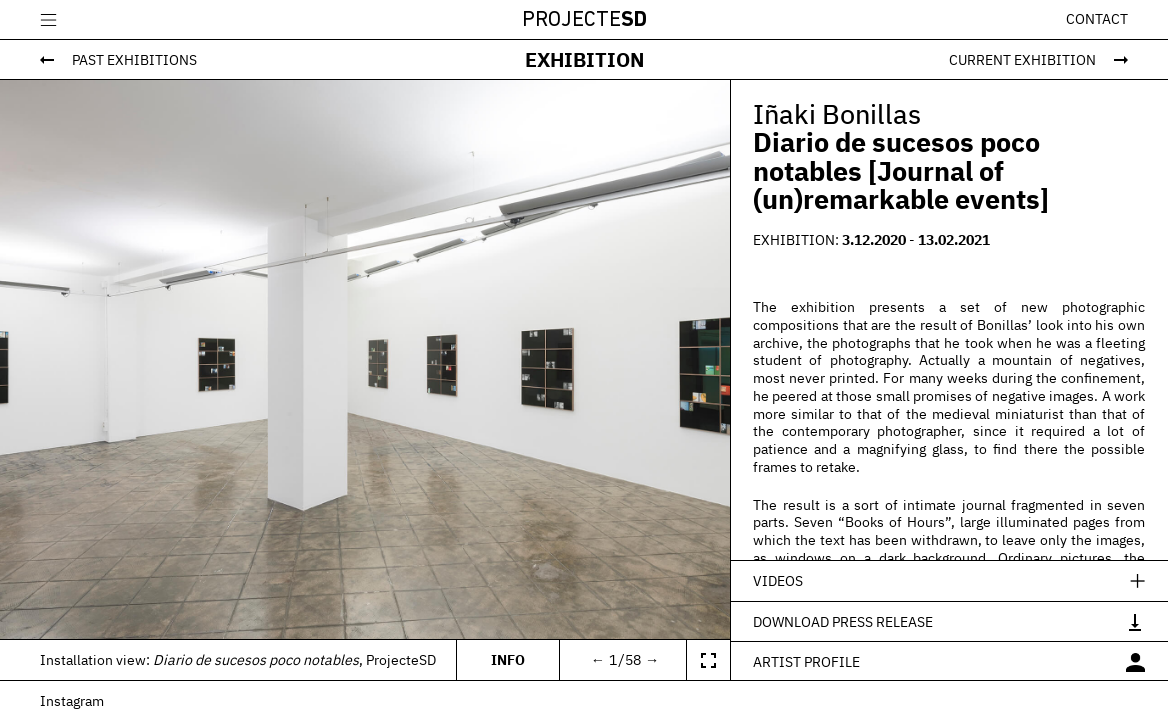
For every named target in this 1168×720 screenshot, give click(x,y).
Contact (1097, 19)
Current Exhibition (1022, 59)
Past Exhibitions (134, 59)
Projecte (584, 20)
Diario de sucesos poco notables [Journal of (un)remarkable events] (901, 170)
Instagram (72, 700)
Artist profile (806, 661)
